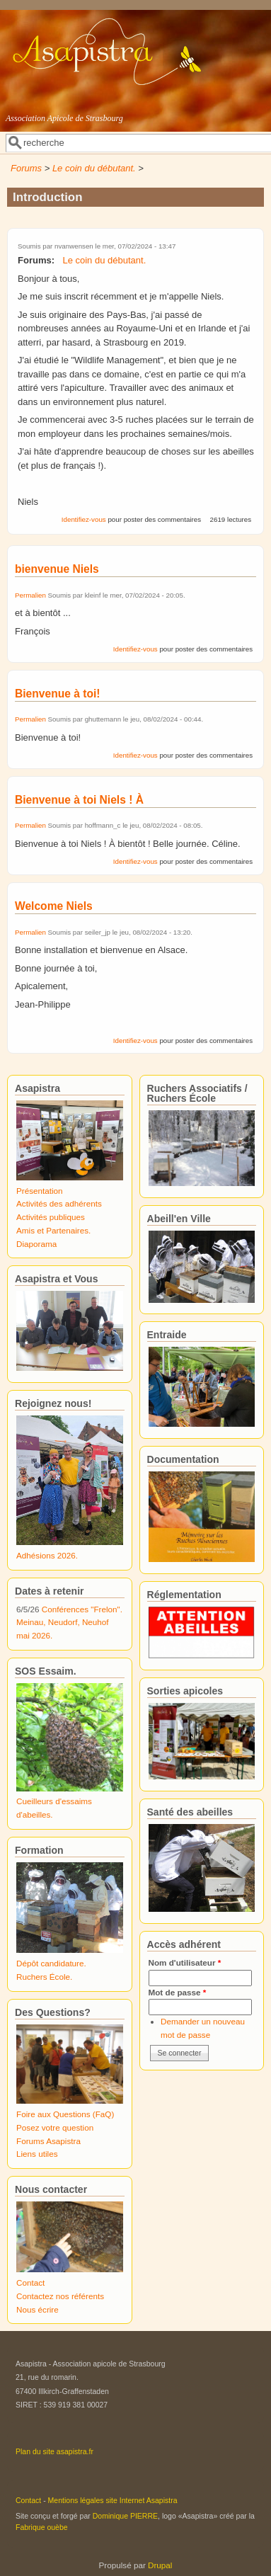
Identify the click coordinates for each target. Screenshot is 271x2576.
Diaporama (36, 1243)
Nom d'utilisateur (185, 1962)
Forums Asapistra (48, 2140)
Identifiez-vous (84, 519)
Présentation (39, 1190)
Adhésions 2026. (47, 1555)
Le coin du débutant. (94, 168)
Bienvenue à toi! (57, 694)
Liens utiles (36, 2153)
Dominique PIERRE (125, 2516)
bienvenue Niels (57, 569)
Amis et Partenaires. (53, 1230)
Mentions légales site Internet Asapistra (113, 2500)
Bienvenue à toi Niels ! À (79, 800)
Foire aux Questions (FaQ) (65, 2114)
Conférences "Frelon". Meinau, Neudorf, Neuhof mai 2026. (69, 1622)
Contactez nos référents (60, 2296)
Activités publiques (50, 1216)
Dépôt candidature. (51, 1963)
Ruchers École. (44, 1976)
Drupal (160, 2565)
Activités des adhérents (59, 1203)
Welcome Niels (54, 906)
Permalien (30, 595)
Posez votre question (54, 2127)
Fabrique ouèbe (42, 2527)
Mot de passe (178, 1992)
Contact (30, 2282)
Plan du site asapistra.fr (54, 2451)
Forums (26, 168)
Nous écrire (37, 2309)
